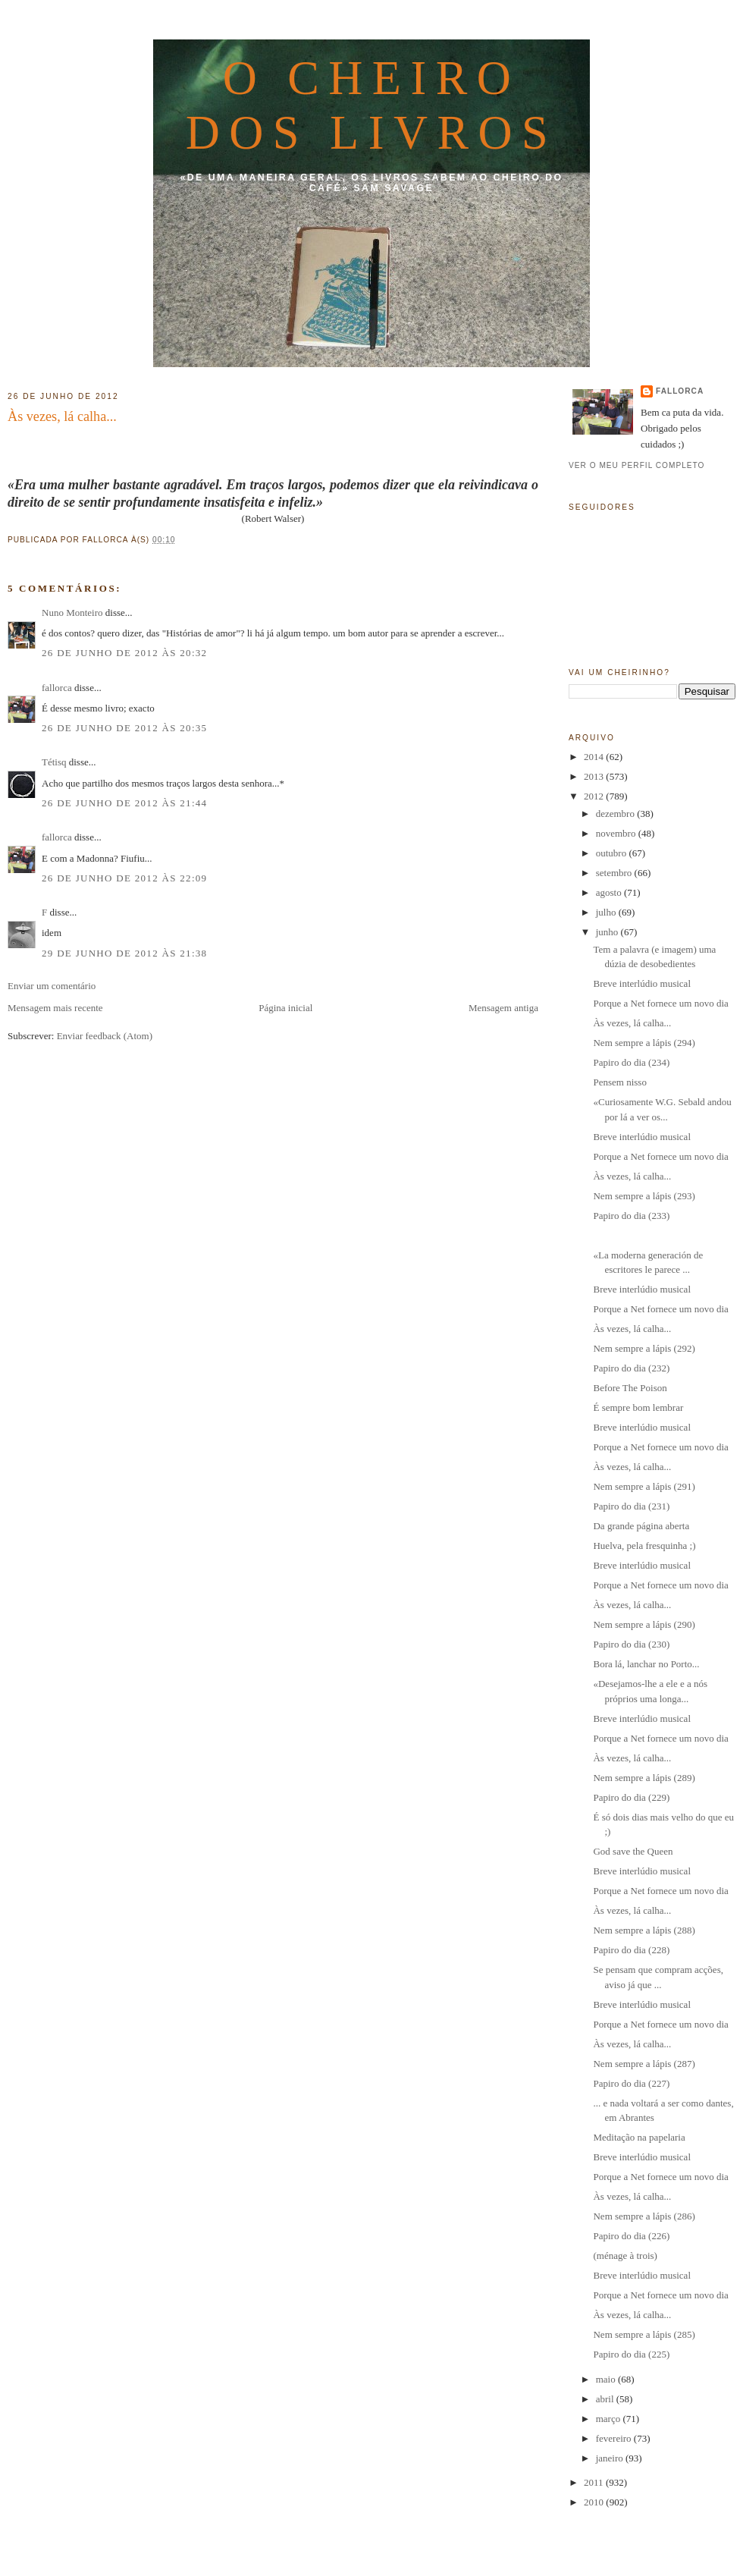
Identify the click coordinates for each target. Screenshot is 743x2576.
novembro (617, 833)
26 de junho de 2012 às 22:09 (124, 878)
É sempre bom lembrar (638, 1407)
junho (608, 932)
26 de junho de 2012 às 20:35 (124, 728)
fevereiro (615, 2438)
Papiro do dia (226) (631, 2235)
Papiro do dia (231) (631, 1506)
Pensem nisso (619, 1082)
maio (607, 2379)
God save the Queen (632, 1851)
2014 (595, 756)
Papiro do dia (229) (631, 1797)
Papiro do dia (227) (631, 2083)
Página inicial (285, 1007)
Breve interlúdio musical (642, 983)
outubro (612, 853)
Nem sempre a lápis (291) (643, 1486)
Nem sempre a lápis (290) (643, 1624)
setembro (615, 872)
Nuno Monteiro (72, 612)
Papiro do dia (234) (631, 1062)
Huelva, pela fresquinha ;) (644, 1545)
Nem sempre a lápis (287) (643, 2063)
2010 (595, 2502)
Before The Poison (629, 1387)
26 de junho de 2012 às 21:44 (124, 803)
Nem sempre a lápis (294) (643, 1042)
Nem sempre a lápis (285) (643, 2334)
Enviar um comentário (52, 985)
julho (607, 912)
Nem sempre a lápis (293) (643, 1196)
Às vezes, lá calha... (62, 416)
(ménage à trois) (626, 2255)
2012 (595, 796)
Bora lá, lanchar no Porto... (646, 1664)
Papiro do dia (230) (631, 1644)
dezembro (617, 813)
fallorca (57, 687)
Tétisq (54, 762)
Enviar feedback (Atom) (104, 1035)
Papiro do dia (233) (631, 1215)
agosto (610, 892)
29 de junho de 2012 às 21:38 (124, 953)
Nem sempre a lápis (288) (643, 1930)
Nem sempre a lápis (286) (643, 2216)
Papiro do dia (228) (631, 1950)
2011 (595, 2482)
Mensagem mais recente (55, 1007)
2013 (595, 776)
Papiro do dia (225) (631, 2354)
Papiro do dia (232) (631, 1368)
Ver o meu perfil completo (637, 465)
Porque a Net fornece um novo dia (660, 1003)
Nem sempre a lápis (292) (643, 1348)
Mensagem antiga (503, 1007)
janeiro (610, 2458)
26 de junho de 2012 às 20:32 (124, 652)
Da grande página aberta (641, 1525)
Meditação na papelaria (639, 2137)
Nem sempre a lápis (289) (643, 1777)
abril (606, 2399)
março (609, 2418)
